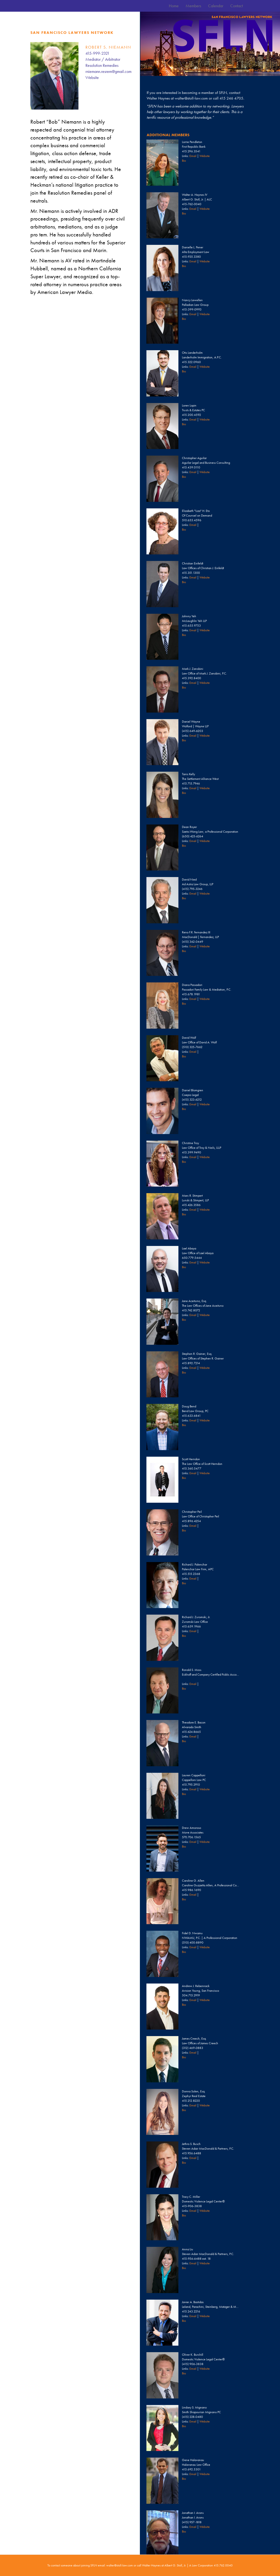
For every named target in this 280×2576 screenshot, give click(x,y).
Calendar (215, 5)
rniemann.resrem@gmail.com (108, 71)
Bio (184, 160)
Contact (236, 5)
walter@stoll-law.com (191, 98)
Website (92, 77)
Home (174, 5)
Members (193, 5)
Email (192, 156)
